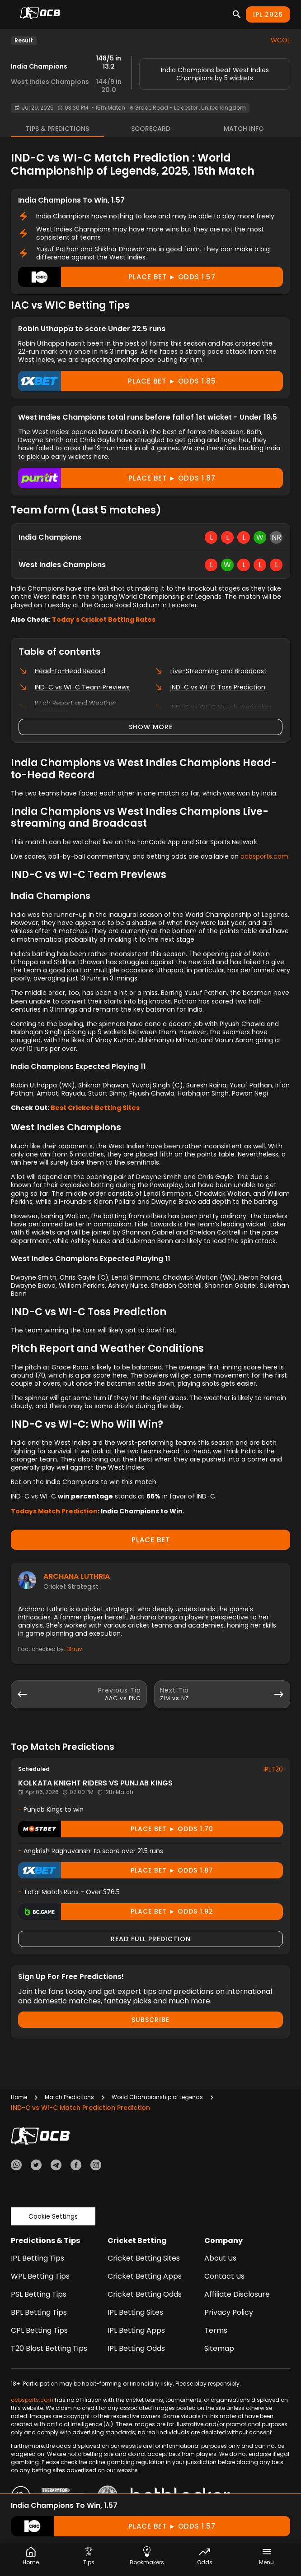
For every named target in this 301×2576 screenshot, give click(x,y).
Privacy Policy (228, 2312)
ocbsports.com (264, 856)
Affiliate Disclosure (237, 2294)
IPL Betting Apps (136, 2330)
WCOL (280, 40)
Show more (151, 726)
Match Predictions (69, 2097)
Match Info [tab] (244, 128)
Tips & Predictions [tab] (57, 128)
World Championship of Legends (157, 2097)
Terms (215, 2330)
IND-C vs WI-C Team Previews (74, 687)
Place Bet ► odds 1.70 (115, 1829)
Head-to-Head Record (62, 670)
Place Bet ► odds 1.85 (117, 381)
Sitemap (219, 2348)
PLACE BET (151, 1540)
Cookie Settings (53, 2216)
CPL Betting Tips (39, 2330)
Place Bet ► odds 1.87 (117, 478)
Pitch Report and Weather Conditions (68, 707)
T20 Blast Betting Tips (49, 2348)
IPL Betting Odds (136, 2348)
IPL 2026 (268, 14)
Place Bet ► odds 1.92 (115, 1911)
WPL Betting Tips (40, 2276)
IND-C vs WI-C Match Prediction (212, 707)
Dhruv (74, 1649)
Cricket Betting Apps (145, 2276)
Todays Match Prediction (54, 1511)
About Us (220, 2258)
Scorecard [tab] (150, 128)
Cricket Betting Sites (144, 2258)
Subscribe (150, 2019)
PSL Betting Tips (38, 2294)
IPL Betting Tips (37, 2258)
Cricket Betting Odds (145, 2294)
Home (19, 2097)
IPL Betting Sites (135, 2312)
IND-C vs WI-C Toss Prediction (209, 687)
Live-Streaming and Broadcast (210, 670)
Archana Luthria (76, 1576)
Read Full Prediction (151, 1938)
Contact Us (224, 2276)
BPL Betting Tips (39, 2312)
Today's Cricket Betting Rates (103, 619)
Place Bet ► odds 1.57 (117, 277)
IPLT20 (273, 1769)
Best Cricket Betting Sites (95, 1107)
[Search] (237, 14)
